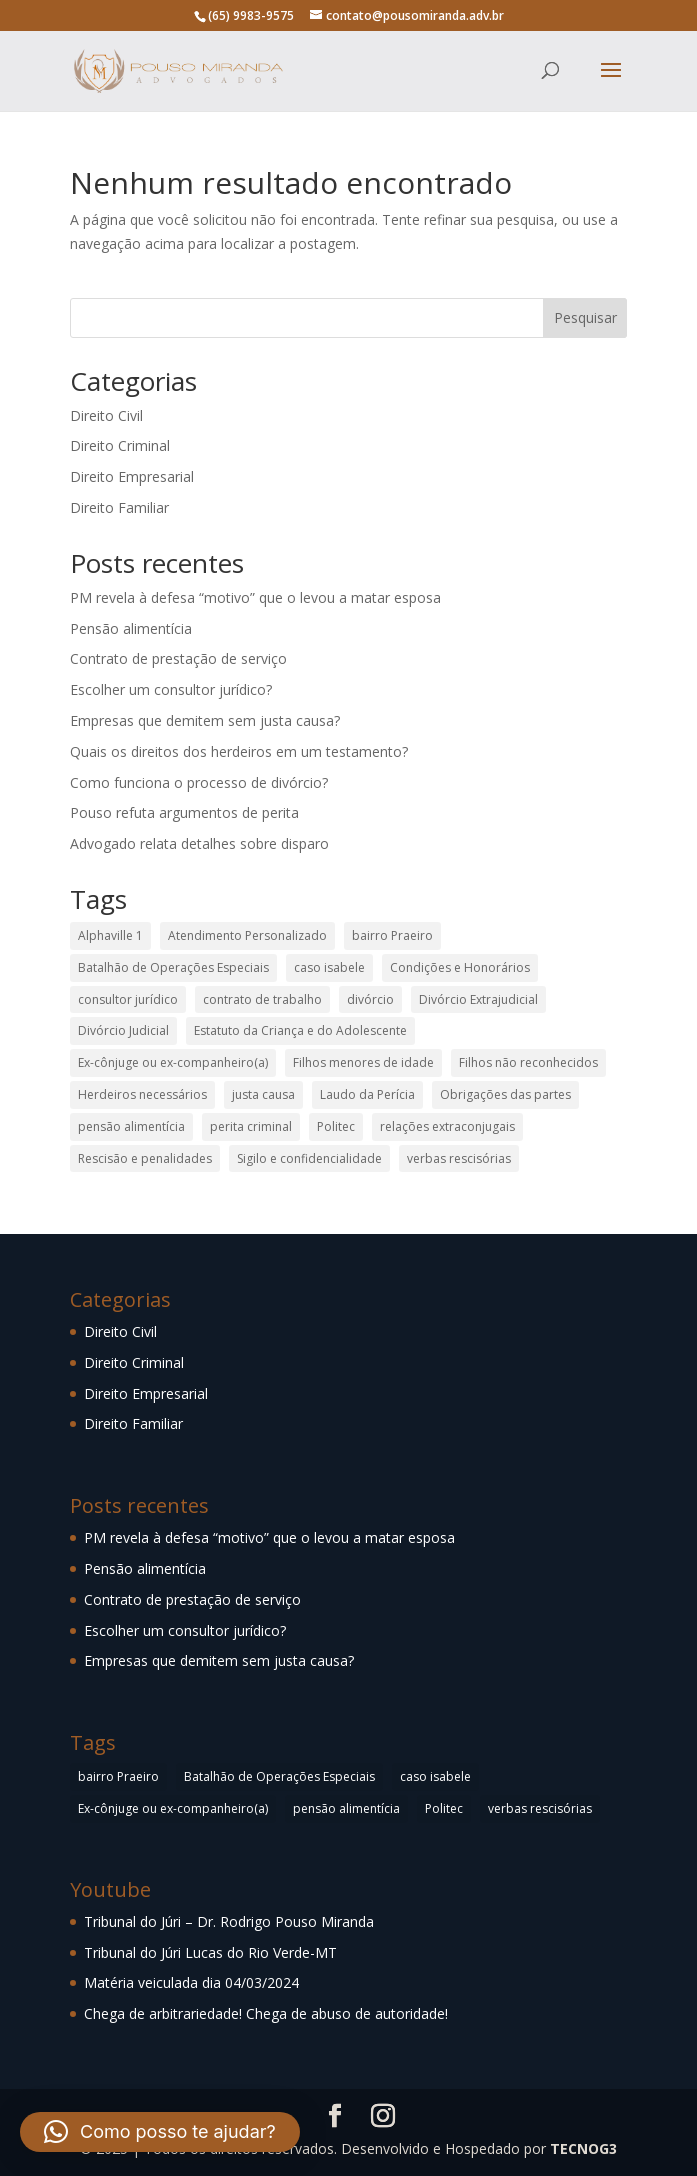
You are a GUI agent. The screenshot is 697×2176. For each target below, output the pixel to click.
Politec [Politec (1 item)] (336, 1126)
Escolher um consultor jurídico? (171, 689)
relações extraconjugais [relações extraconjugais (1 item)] (447, 1126)
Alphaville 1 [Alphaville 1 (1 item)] (110, 935)
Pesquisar (585, 317)
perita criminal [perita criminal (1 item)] (251, 1126)
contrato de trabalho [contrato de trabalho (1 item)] (262, 999)
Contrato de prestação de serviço (178, 658)
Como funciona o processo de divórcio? (199, 782)
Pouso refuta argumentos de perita (184, 812)
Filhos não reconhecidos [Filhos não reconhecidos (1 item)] (528, 1062)
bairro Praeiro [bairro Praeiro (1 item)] (392, 935)
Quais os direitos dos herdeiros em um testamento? (239, 751)
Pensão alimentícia (131, 628)
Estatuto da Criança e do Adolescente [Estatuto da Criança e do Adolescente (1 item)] (300, 1030)
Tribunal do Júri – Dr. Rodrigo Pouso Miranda (229, 1921)
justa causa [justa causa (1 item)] (263, 1094)
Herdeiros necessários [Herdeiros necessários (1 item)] (142, 1094)
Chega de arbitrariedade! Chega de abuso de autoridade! (266, 2013)
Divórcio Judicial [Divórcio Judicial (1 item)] (123, 1030)
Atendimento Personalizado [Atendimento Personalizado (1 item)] (247, 935)
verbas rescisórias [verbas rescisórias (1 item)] (459, 1158)
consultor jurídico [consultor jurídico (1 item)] (128, 999)
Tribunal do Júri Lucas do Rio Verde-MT (210, 1952)
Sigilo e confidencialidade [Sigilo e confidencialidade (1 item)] (309, 1158)
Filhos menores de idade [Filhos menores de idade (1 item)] (363, 1062)
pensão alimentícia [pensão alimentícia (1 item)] (131, 1126)
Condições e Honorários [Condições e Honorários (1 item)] (460, 967)
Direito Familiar (119, 507)
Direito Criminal (120, 445)
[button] (160, 2132)
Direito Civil (106, 415)
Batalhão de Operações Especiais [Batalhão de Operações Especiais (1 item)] (173, 967)
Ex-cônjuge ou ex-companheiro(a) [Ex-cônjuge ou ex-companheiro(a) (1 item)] (173, 1062)
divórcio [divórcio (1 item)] (370, 999)
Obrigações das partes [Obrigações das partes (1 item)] (505, 1094)
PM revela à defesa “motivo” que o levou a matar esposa (255, 597)
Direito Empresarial (132, 476)
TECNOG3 (583, 2148)
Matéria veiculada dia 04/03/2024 (191, 1982)
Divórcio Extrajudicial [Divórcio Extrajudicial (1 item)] (478, 999)
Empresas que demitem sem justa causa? (205, 720)
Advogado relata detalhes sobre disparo (199, 843)
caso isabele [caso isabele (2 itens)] (329, 967)
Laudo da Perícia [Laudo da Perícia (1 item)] (367, 1094)
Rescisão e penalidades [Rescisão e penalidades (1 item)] (145, 1158)
